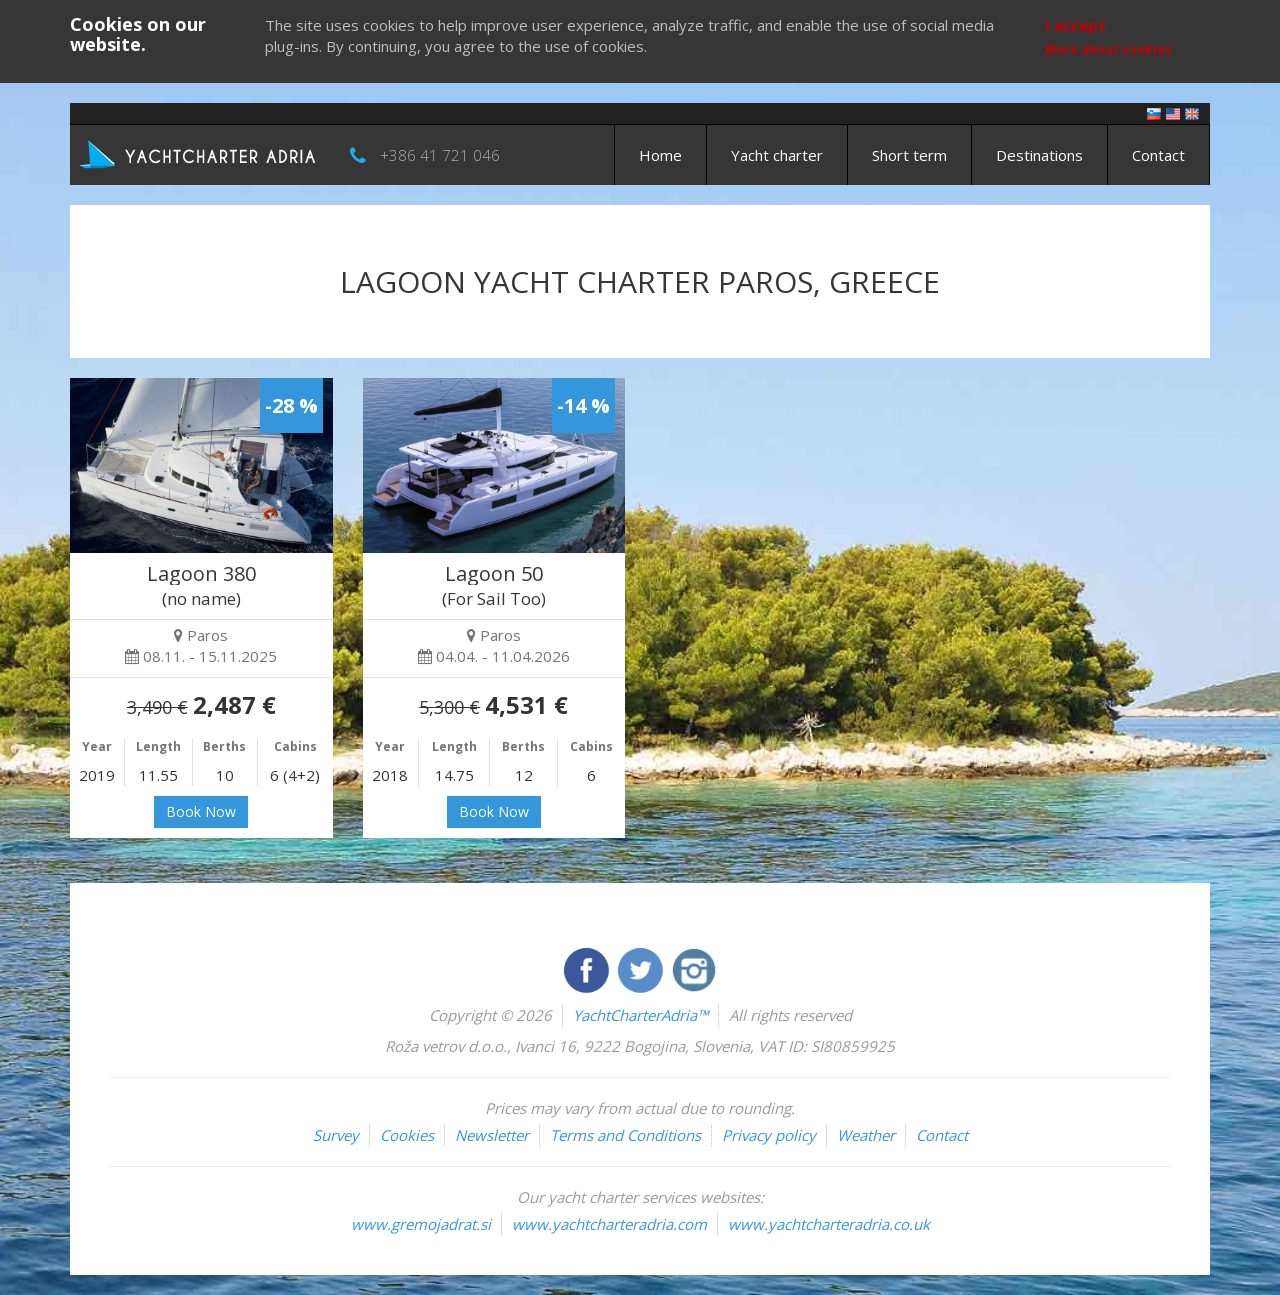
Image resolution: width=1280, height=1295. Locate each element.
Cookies (407, 1135)
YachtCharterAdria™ (640, 1015)
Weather (866, 1135)
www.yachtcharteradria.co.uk (829, 1224)
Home (660, 155)
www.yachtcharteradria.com (609, 1224)
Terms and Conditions (625, 1135)
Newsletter (492, 1135)
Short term (909, 155)
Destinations (1039, 155)
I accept (1075, 25)
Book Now (201, 811)
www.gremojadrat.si (421, 1224)
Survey (336, 1135)
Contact (1158, 155)
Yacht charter (777, 155)
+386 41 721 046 (440, 155)
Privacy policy (769, 1135)
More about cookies (1108, 49)
